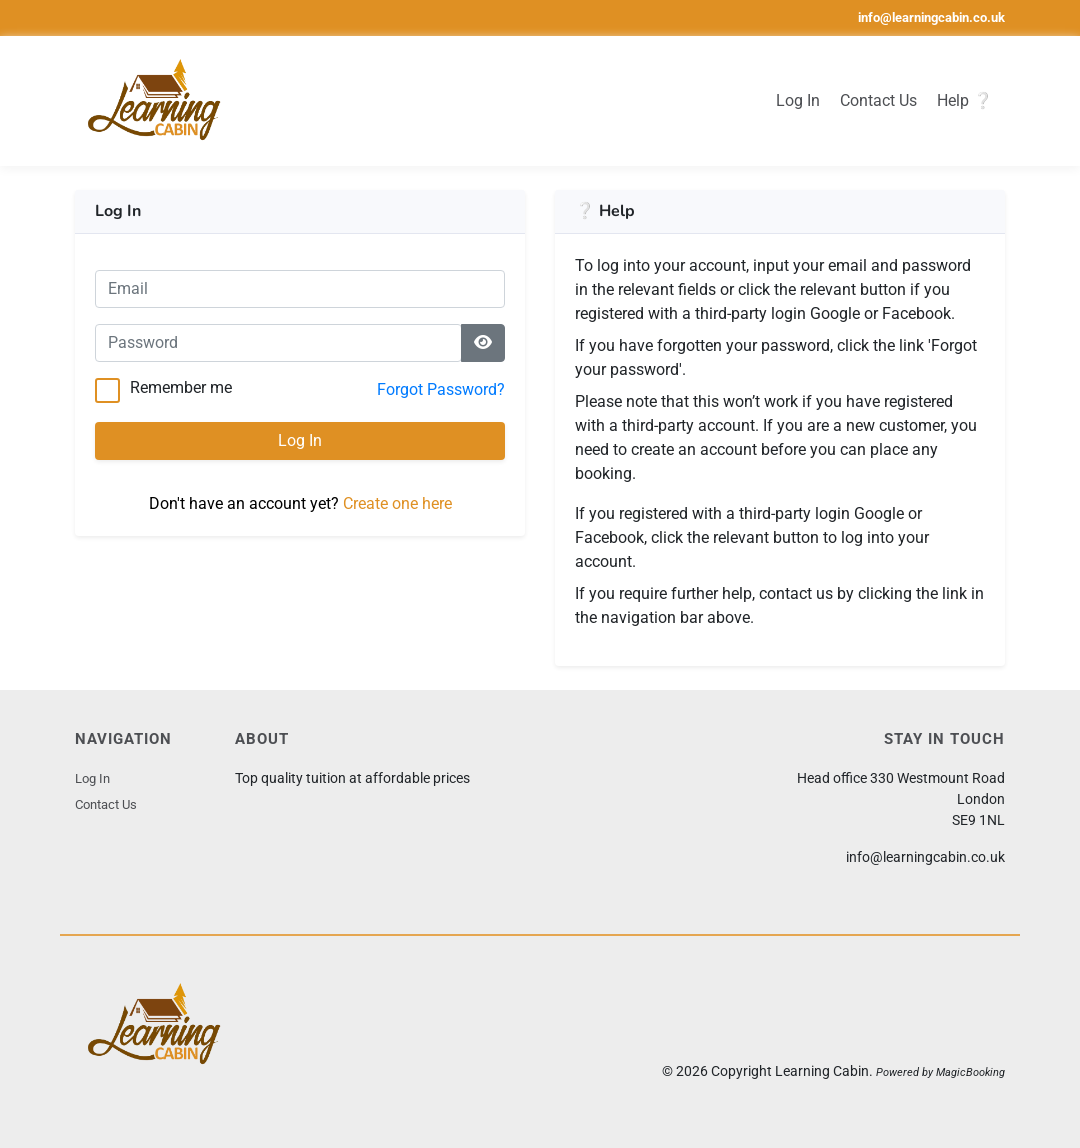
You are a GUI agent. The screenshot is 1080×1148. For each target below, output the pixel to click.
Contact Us (878, 100)
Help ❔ (965, 100)
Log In (798, 100)
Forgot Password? (441, 389)
